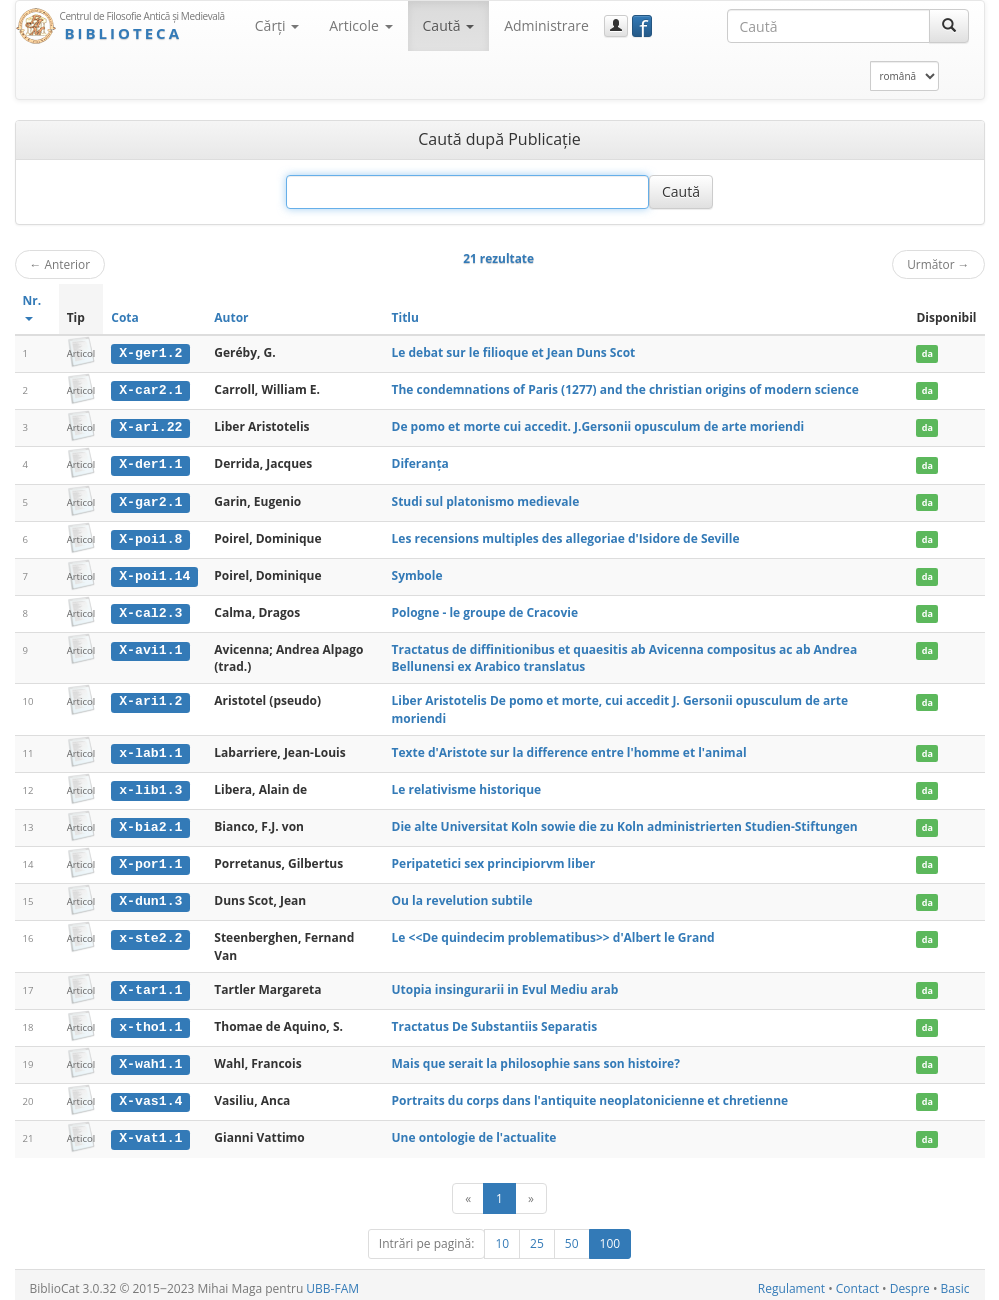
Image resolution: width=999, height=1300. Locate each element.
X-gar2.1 (150, 500)
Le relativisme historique (467, 785)
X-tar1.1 (150, 985)
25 (537, 1236)
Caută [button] (449, 25)
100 (610, 1236)
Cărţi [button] (277, 25)
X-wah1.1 (150, 1058)
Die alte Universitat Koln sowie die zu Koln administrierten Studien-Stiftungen (625, 822)
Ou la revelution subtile (462, 896)
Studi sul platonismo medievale (486, 499)
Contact (857, 1281)
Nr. (32, 306)
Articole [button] (360, 25)
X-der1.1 (150, 463)
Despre (910, 1281)
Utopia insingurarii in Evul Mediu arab (505, 984)
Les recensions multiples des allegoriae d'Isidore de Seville (566, 536)
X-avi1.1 (150, 647)
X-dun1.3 (150, 897)
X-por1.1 (150, 860)
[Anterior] (468, 1191)
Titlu (405, 317)
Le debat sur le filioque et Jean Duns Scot (514, 352)
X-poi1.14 (154, 574)
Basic (955, 1281)
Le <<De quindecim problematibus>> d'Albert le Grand (553, 933)
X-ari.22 (150, 426)
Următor (938, 264)
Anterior (60, 264)
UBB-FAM (332, 1281)
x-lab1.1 (150, 750)
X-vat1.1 (150, 1132)
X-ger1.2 (150, 353)
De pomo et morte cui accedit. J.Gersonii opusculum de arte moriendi (598, 425)
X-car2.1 (150, 390)
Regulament (791, 1281)
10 (502, 1236)
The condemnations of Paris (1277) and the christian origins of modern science (625, 389)
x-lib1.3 (150, 786)
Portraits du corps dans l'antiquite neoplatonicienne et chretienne (590, 1094)
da (927, 353)
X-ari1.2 (150, 698)
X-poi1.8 (150, 537)
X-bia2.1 (150, 823)
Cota (125, 317)
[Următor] (531, 1191)
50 (572, 1236)
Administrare (546, 25)
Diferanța (420, 462)
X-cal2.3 (150, 610)
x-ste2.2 (150, 934)
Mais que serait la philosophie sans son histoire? (536, 1057)
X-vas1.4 (150, 1095)
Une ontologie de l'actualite (474, 1131)
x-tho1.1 (150, 1022)
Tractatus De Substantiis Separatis (495, 1021)
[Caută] (949, 26)
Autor (231, 317)
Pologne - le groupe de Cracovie (485, 609)
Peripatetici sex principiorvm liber (494, 859)
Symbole (417, 573)
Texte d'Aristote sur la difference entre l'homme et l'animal (569, 749)
